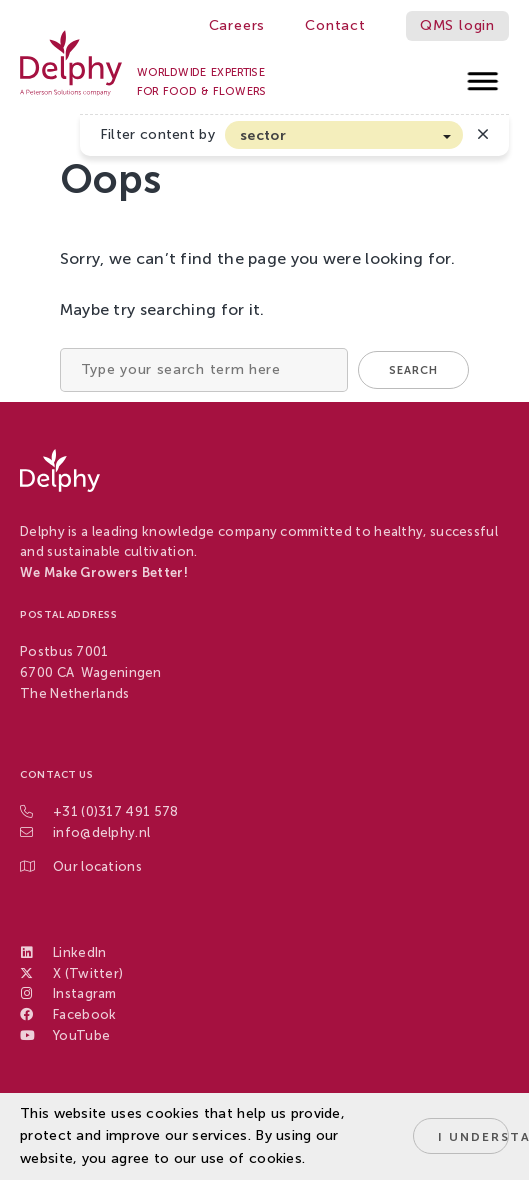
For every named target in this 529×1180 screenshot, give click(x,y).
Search (413, 370)
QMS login (457, 25)
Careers (237, 25)
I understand (473, 1137)
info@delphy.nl (101, 832)
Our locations (97, 866)
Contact (335, 25)
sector (263, 135)
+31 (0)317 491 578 (115, 811)
